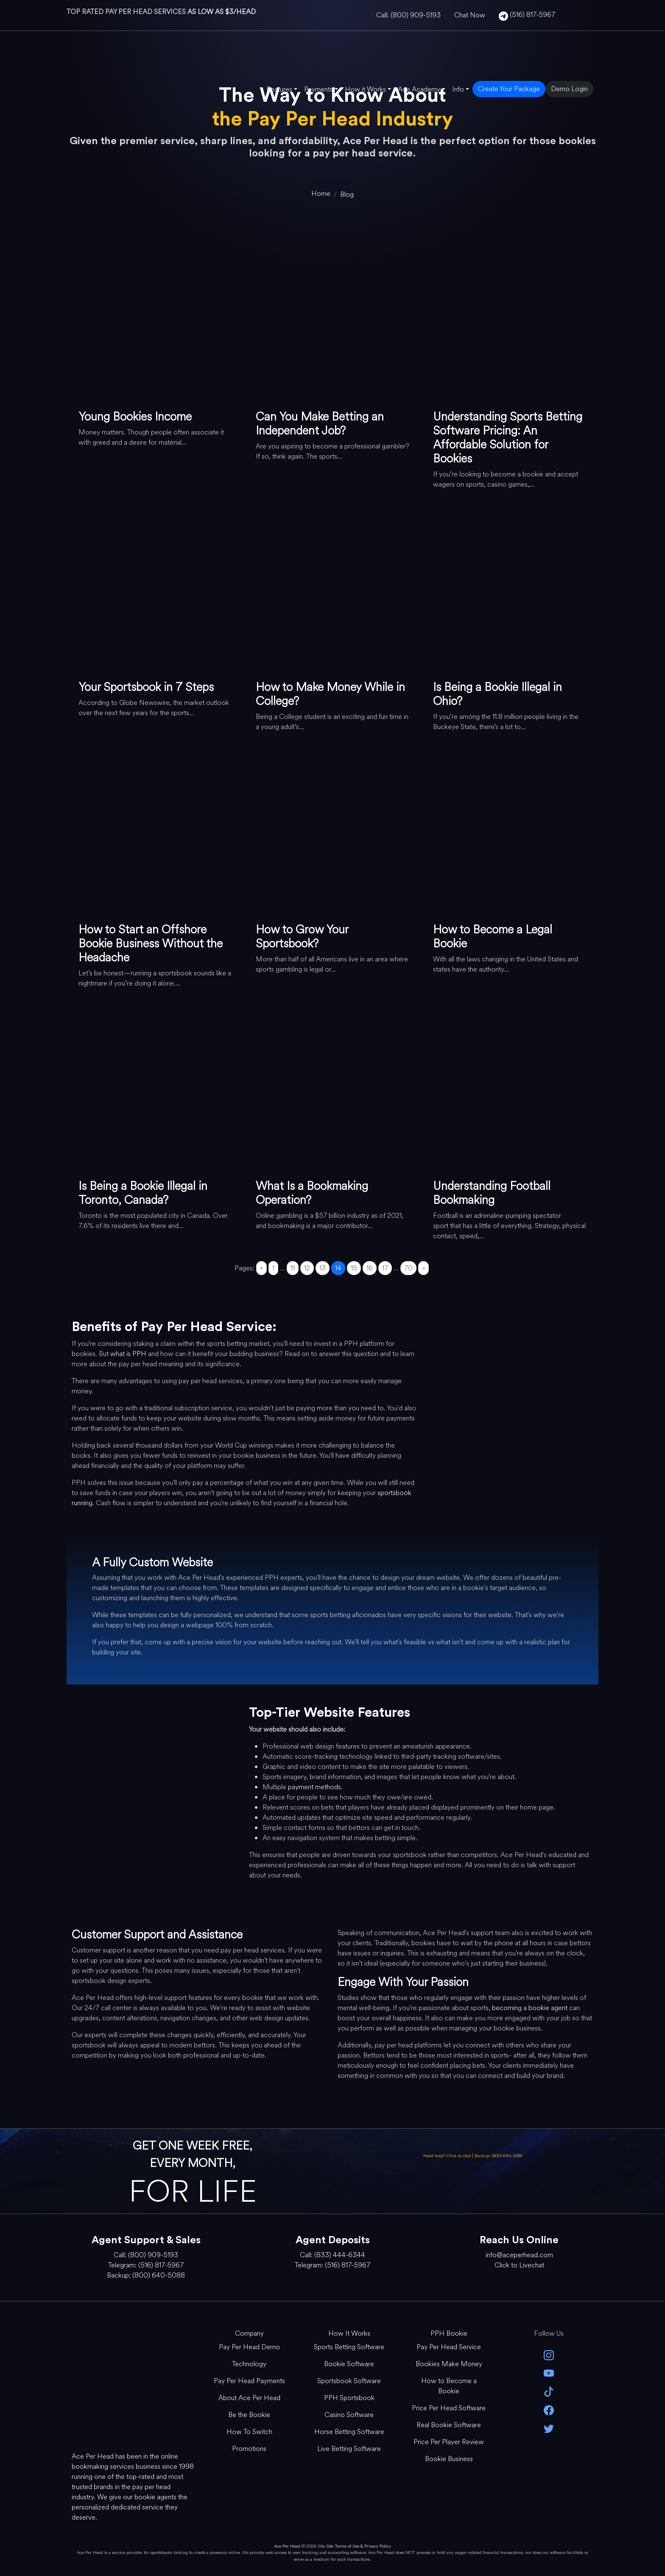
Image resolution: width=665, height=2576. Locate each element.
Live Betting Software (349, 2448)
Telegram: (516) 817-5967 (146, 2265)
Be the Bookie (249, 2415)
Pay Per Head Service (448, 2347)
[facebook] (548, 2409)
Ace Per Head (287, 2546)
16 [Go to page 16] (369, 1268)
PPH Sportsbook (349, 2398)
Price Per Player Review (449, 2442)
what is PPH (128, 1354)
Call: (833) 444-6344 (332, 2255)
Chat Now (469, 15)
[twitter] (548, 2428)
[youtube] (548, 2373)
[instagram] (548, 2354)
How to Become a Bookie (449, 2386)
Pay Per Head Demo (249, 2347)
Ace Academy (419, 89)
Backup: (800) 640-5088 (498, 2156)
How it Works (365, 89)
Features (279, 89)
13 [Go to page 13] (322, 1268)
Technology (249, 2364)
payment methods (314, 1787)
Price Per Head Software (449, 2408)
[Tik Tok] (548, 2391)
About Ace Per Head (249, 2398)
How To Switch (249, 2432)
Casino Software (349, 2415)
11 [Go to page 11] (293, 1268)
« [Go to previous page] (261, 1268)
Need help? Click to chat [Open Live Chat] (447, 2156)
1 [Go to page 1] (273, 1268)
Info (458, 89)
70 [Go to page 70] (408, 1268)
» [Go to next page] (423, 1268)
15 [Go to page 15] (354, 1268)
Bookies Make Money (449, 2364)
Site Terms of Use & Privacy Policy (358, 2546)
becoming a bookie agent (529, 2008)
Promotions (249, 2448)
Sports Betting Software (349, 2347)
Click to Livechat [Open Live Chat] (519, 2265)
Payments (318, 89)
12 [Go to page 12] (307, 1268)
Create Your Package (509, 89)
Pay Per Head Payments (249, 2381)
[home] (320, 193)
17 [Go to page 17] (385, 1268)
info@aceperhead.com (519, 2255)
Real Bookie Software (448, 2425)
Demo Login (569, 89)
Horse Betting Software (349, 2432)
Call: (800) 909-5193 (408, 15)
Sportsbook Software (349, 2381)
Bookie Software (349, 2364)
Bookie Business (449, 2459)
